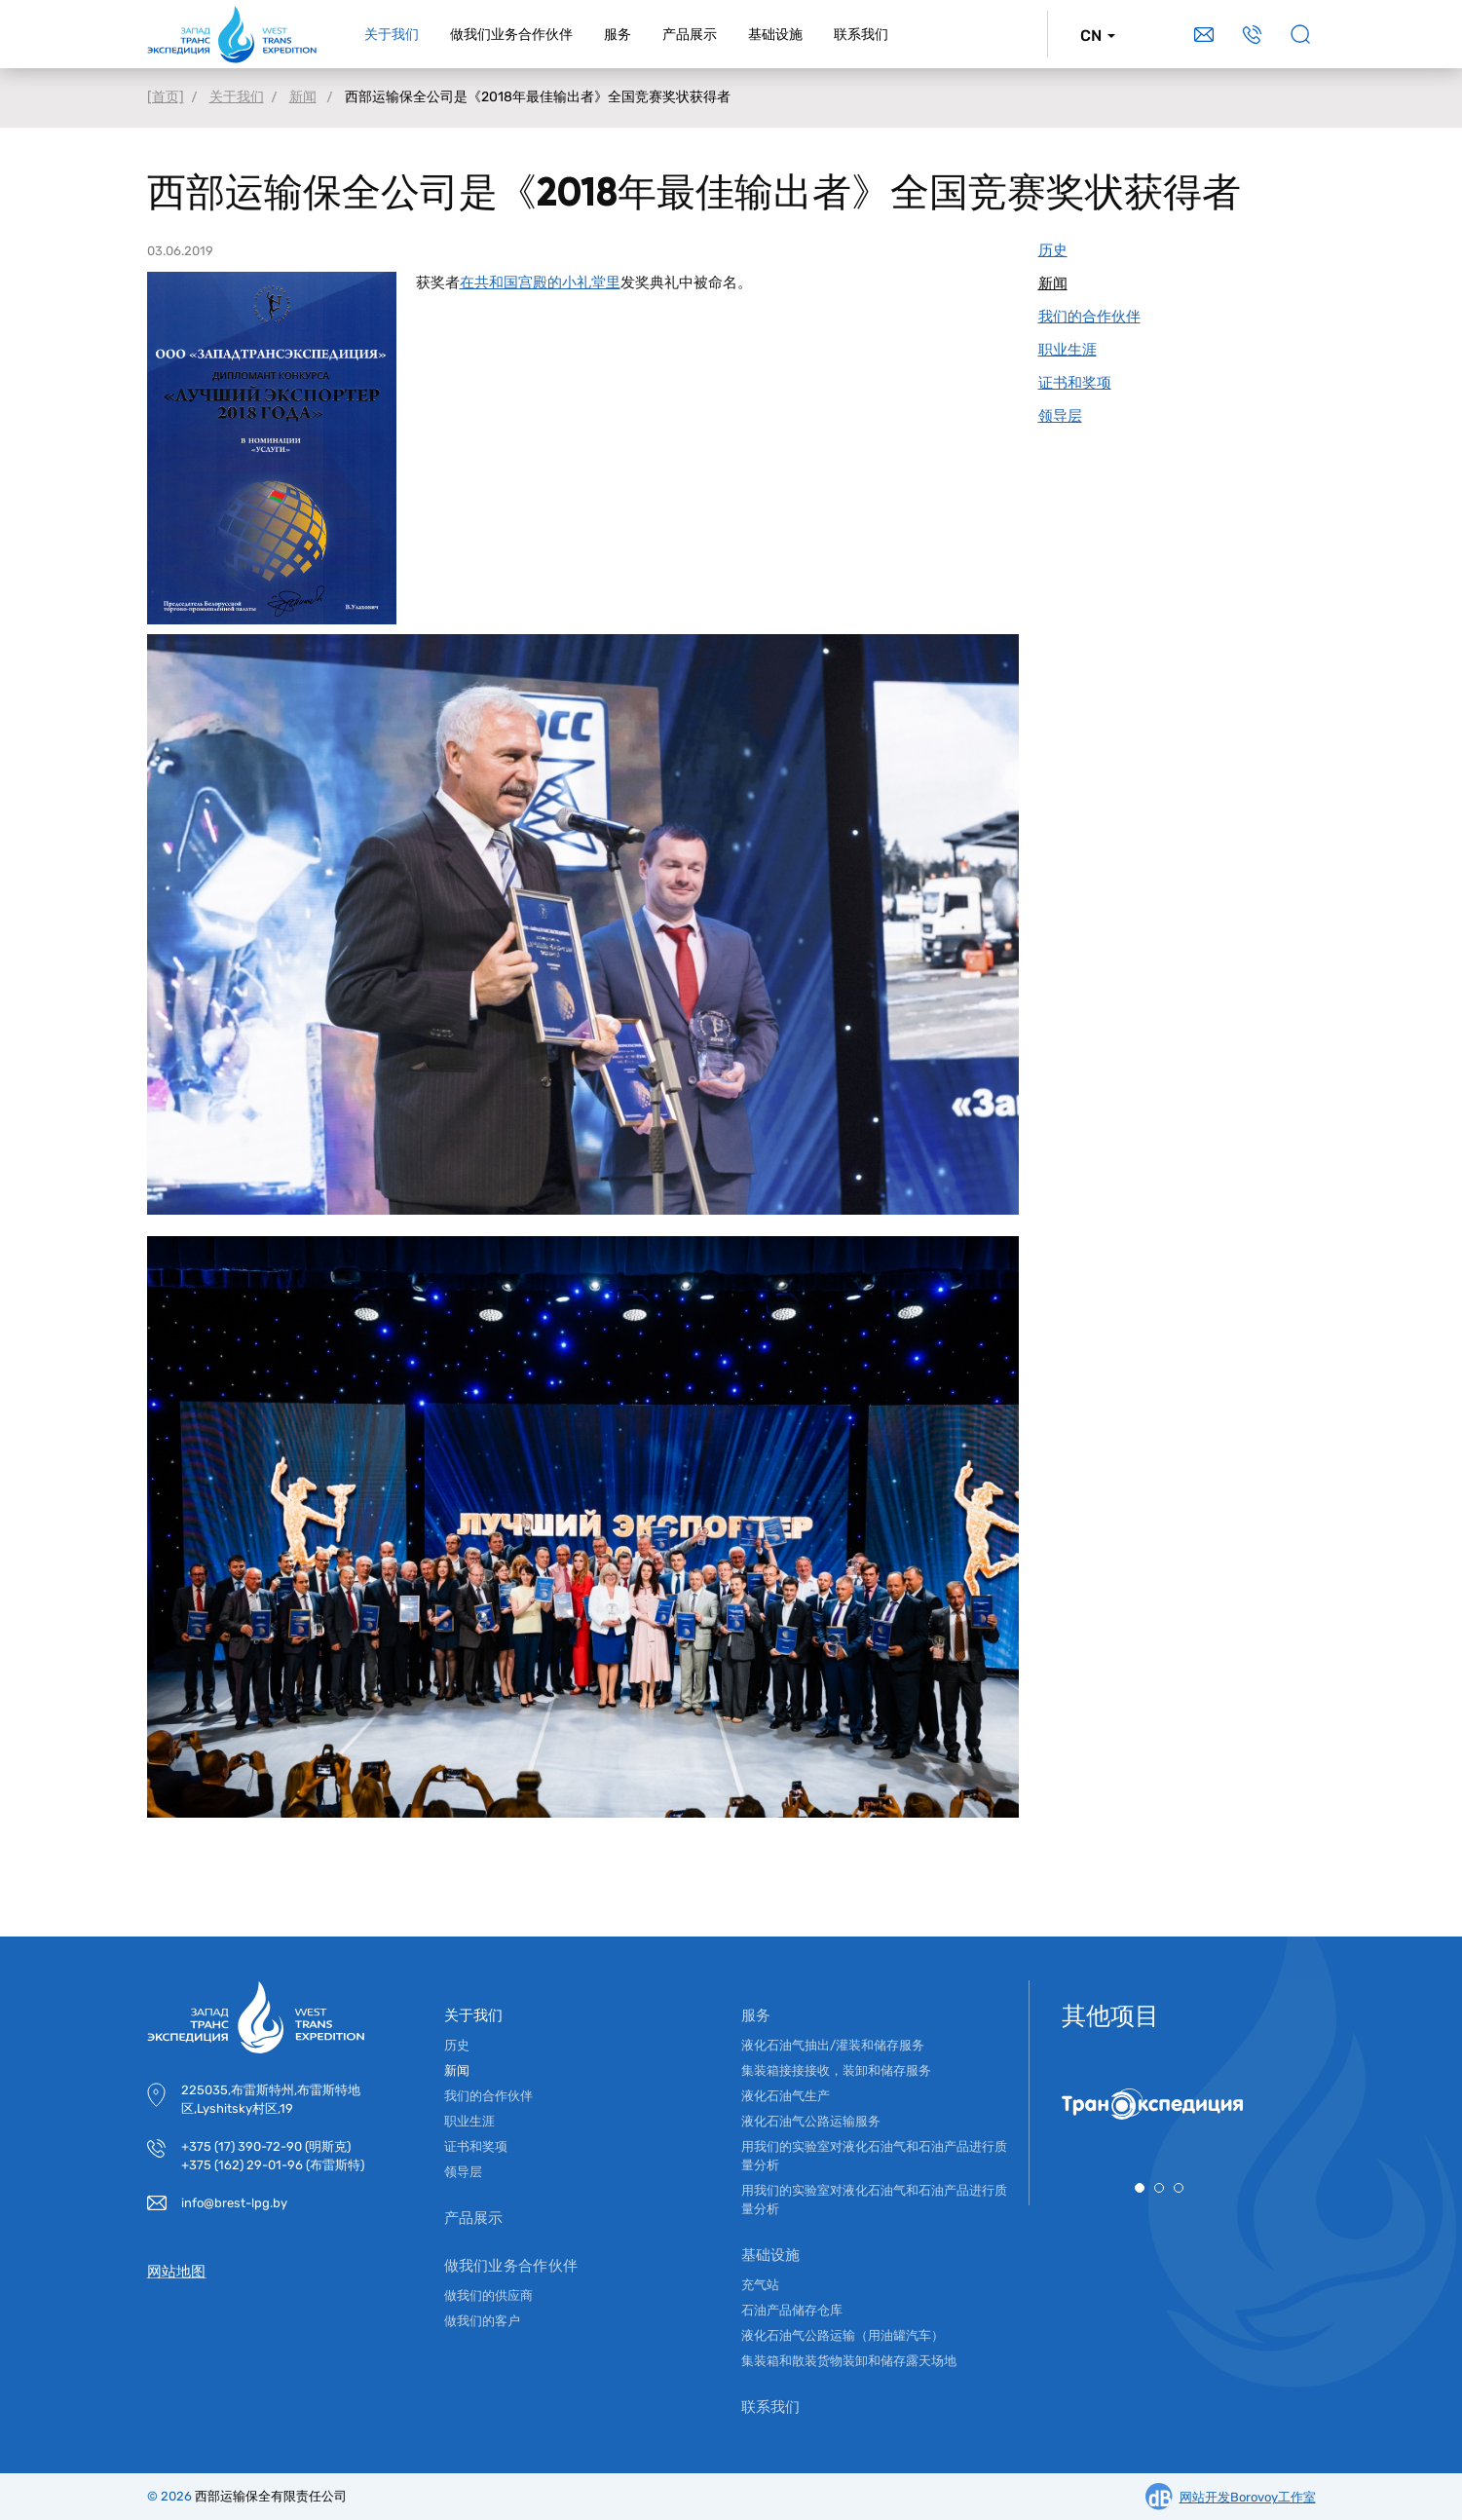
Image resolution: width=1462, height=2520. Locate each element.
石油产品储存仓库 (792, 2310)
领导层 (463, 2171)
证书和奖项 (475, 2146)
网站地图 (176, 2271)
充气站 (760, 2284)
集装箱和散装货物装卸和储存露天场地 (848, 2360)
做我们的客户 (482, 2320)
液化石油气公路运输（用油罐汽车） (842, 2335)
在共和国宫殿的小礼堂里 (540, 282)
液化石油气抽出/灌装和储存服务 (832, 2045)
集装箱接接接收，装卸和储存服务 (836, 2070)
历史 (456, 2045)
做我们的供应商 (488, 2295)
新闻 (456, 2070)
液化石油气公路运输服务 (811, 2121)
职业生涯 (469, 2121)
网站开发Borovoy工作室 (1248, 2497)
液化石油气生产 (785, 2095)
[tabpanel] (1159, 2104)
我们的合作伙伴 (488, 2095)
